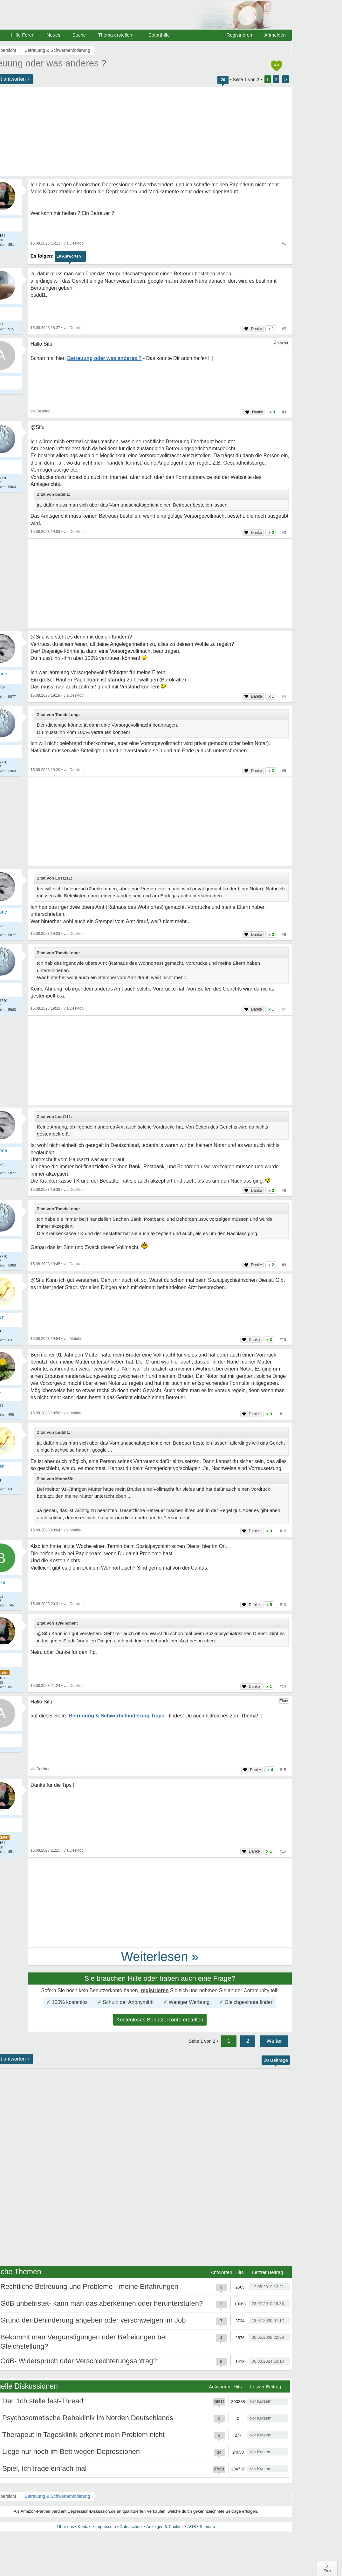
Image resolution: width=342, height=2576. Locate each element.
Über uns (65, 2526)
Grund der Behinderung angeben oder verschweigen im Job (93, 2320)
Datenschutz (131, 2526)
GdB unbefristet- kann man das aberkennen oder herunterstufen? (101, 2303)
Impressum (105, 2526)
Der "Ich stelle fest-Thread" (44, 2401)
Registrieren (239, 35)
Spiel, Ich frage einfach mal (44, 2468)
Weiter (274, 2041)
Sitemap (207, 2526)
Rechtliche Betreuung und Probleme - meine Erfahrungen (89, 2286)
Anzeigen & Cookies (164, 2526)
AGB (191, 2526)
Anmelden (275, 35)
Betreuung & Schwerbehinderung (57, 2496)
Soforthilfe (159, 35)
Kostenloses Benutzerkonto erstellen (159, 2019)
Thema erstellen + (117, 35)
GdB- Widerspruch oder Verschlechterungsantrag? (78, 2361)
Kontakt (85, 2526)
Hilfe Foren (22, 35)
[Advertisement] (160, 583)
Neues (53, 35)
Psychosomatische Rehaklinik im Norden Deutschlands (87, 2418)
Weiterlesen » (160, 1957)
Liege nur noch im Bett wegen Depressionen (71, 2451)
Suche (79, 35)
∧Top (327, 2568)
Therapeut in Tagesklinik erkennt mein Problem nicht (83, 2435)
